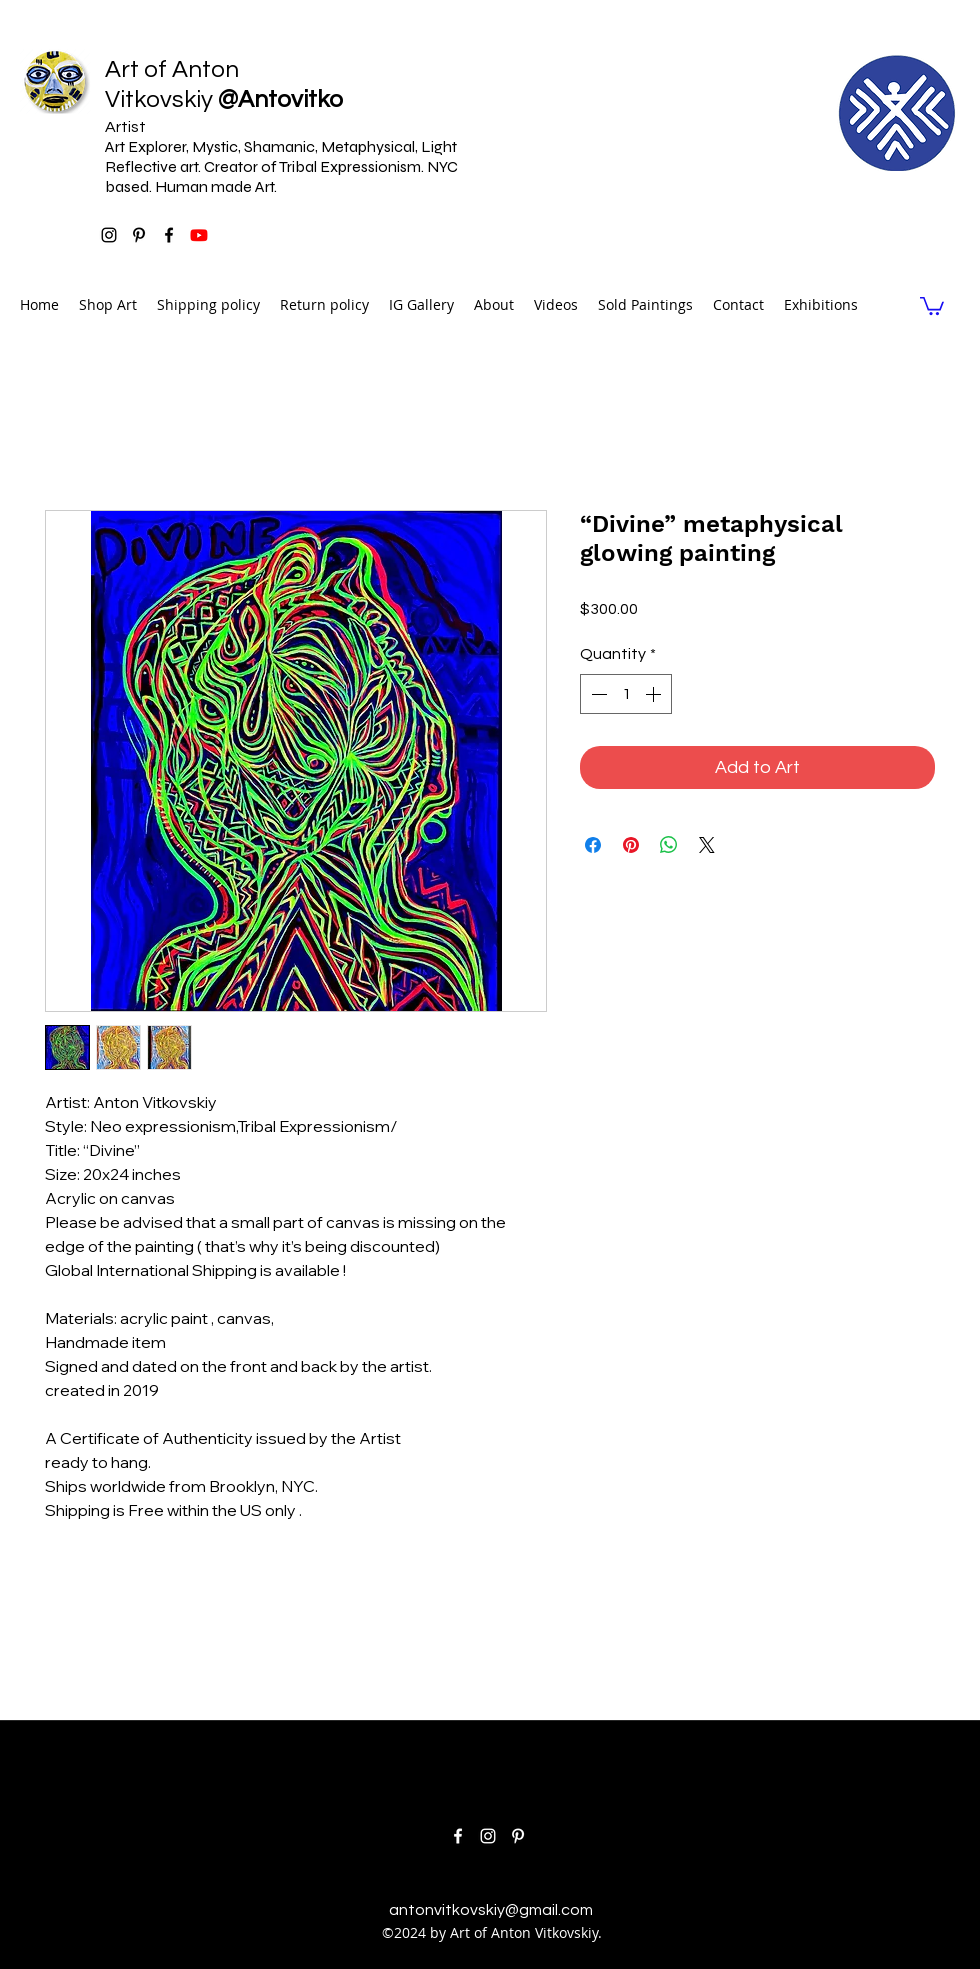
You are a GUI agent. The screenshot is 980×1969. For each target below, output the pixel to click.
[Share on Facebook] (593, 845)
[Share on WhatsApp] (669, 845)
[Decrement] (597, 694)
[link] (932, 305)
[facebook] (169, 235)
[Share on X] (707, 845)
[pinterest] (139, 235)
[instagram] (109, 235)
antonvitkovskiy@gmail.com (491, 1910)
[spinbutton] (626, 694)
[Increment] (655, 694)
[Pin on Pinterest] (631, 845)
